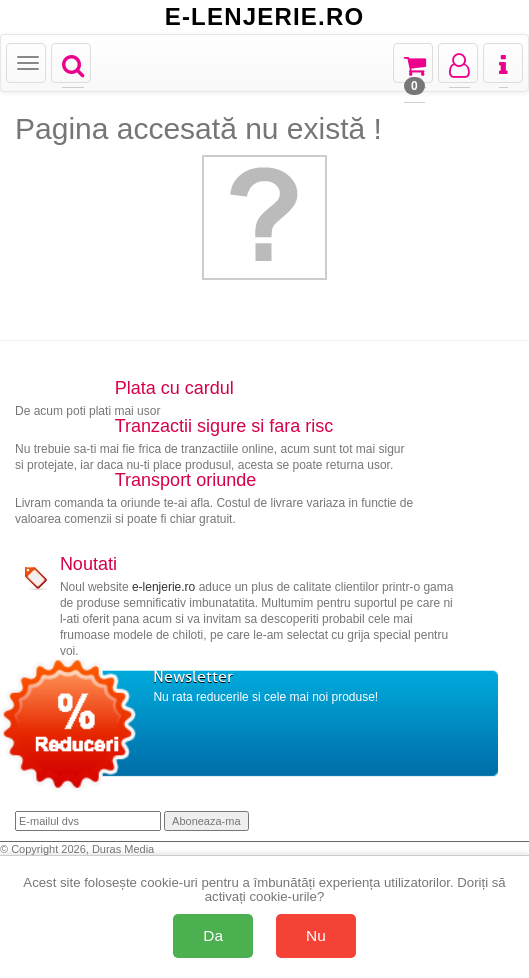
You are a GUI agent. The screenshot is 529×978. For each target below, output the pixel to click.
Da (213, 935)
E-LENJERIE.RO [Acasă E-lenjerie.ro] (265, 17)
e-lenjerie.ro (163, 587)
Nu (316, 935)
